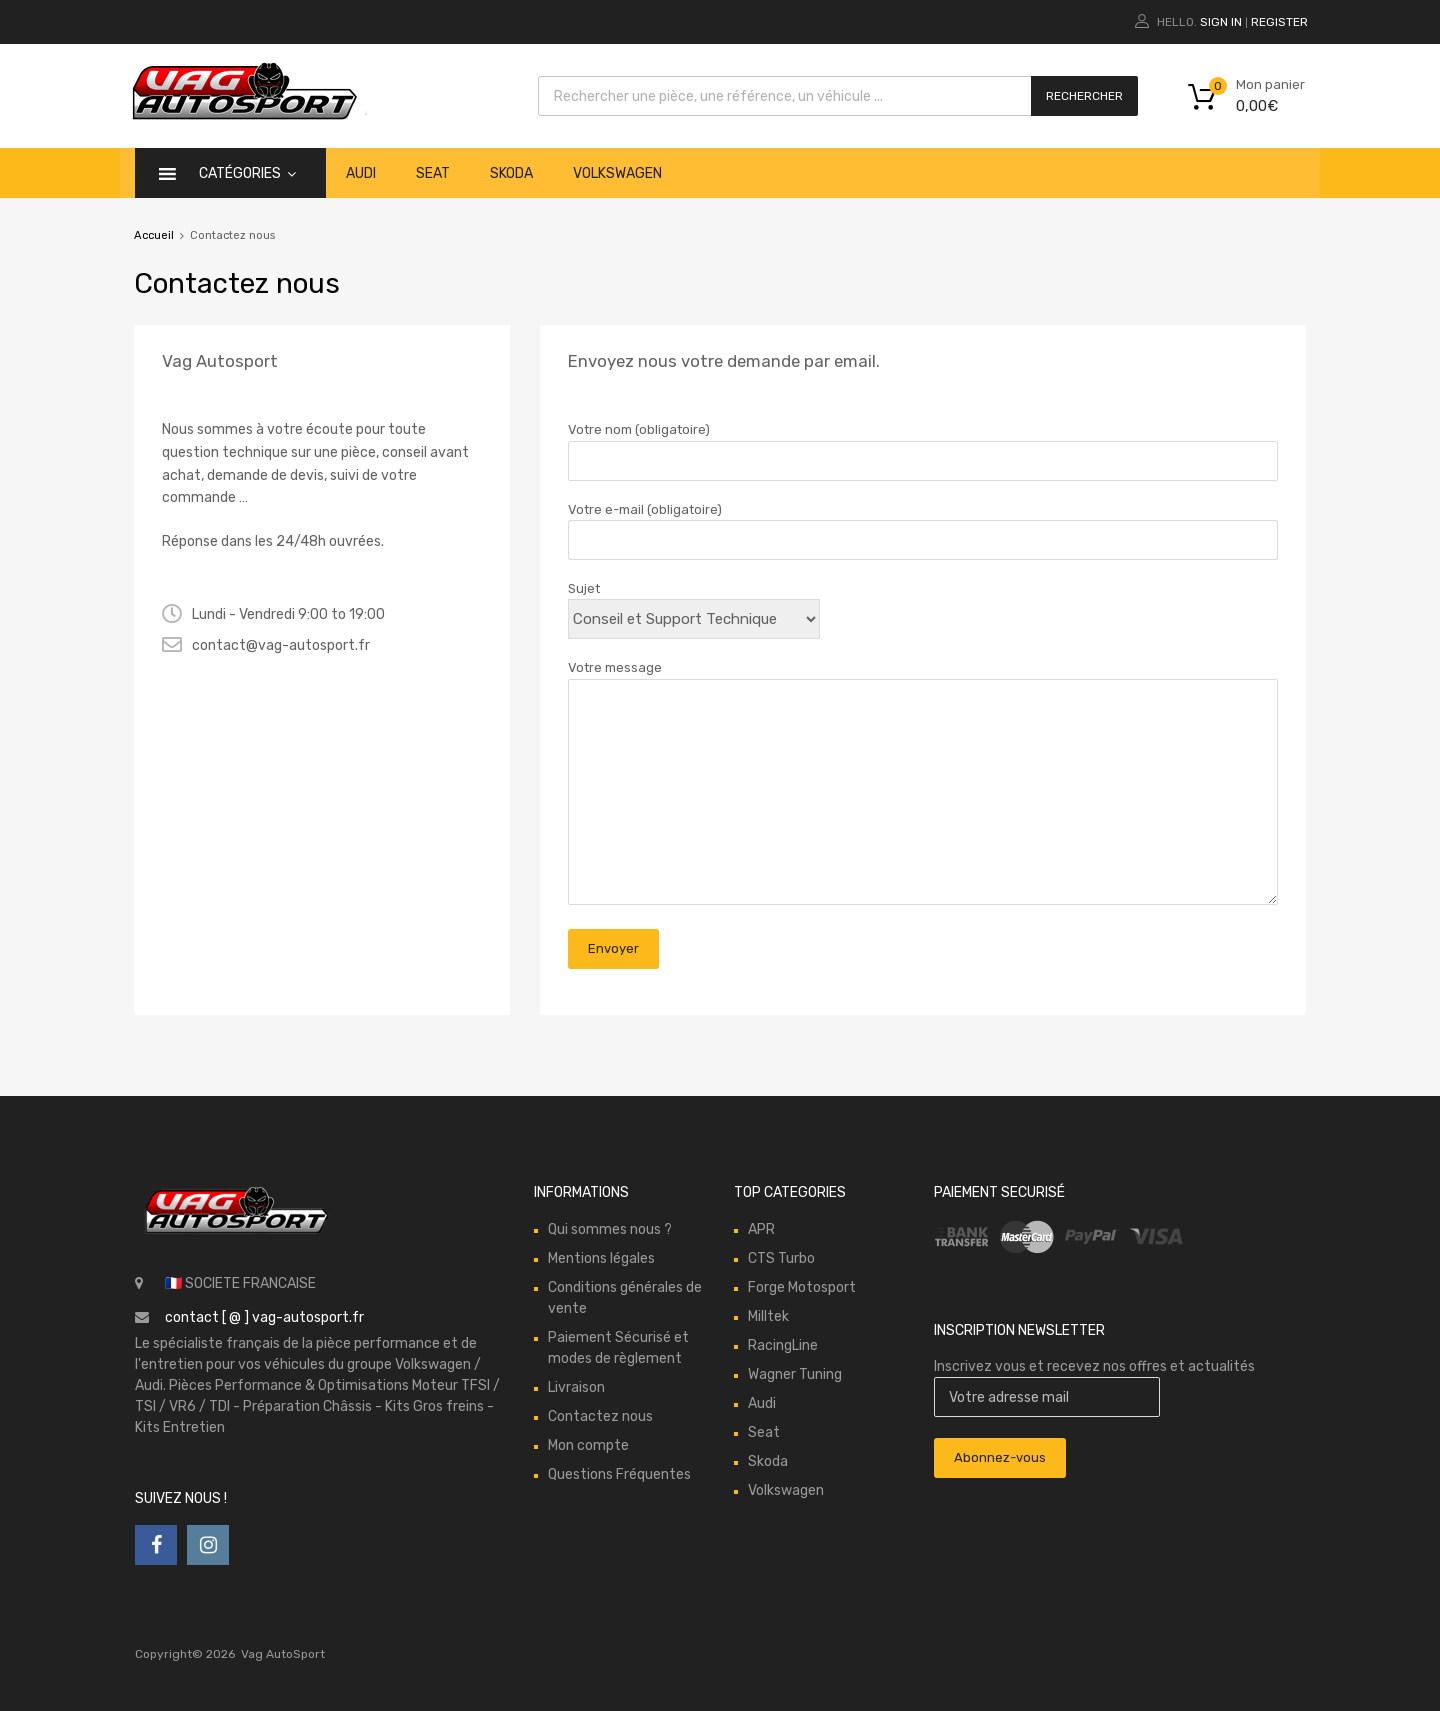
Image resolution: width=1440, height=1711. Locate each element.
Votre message (923, 783)
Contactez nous (600, 1416)
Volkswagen (617, 173)
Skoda (511, 173)
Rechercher (1084, 96)
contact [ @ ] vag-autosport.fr (264, 1317)
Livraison (576, 1387)
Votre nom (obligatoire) (923, 445)
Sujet (694, 604)
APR (761, 1229)
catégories (247, 173)
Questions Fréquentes (619, 1474)
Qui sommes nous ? (610, 1229)
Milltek (768, 1316)
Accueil (154, 235)
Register (1279, 22)
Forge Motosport (802, 1287)
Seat (433, 173)
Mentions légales (601, 1258)
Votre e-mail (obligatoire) (923, 525)
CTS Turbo (781, 1258)
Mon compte (588, 1445)
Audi (361, 173)
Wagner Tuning (795, 1374)
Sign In (1221, 22)
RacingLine (783, 1345)
